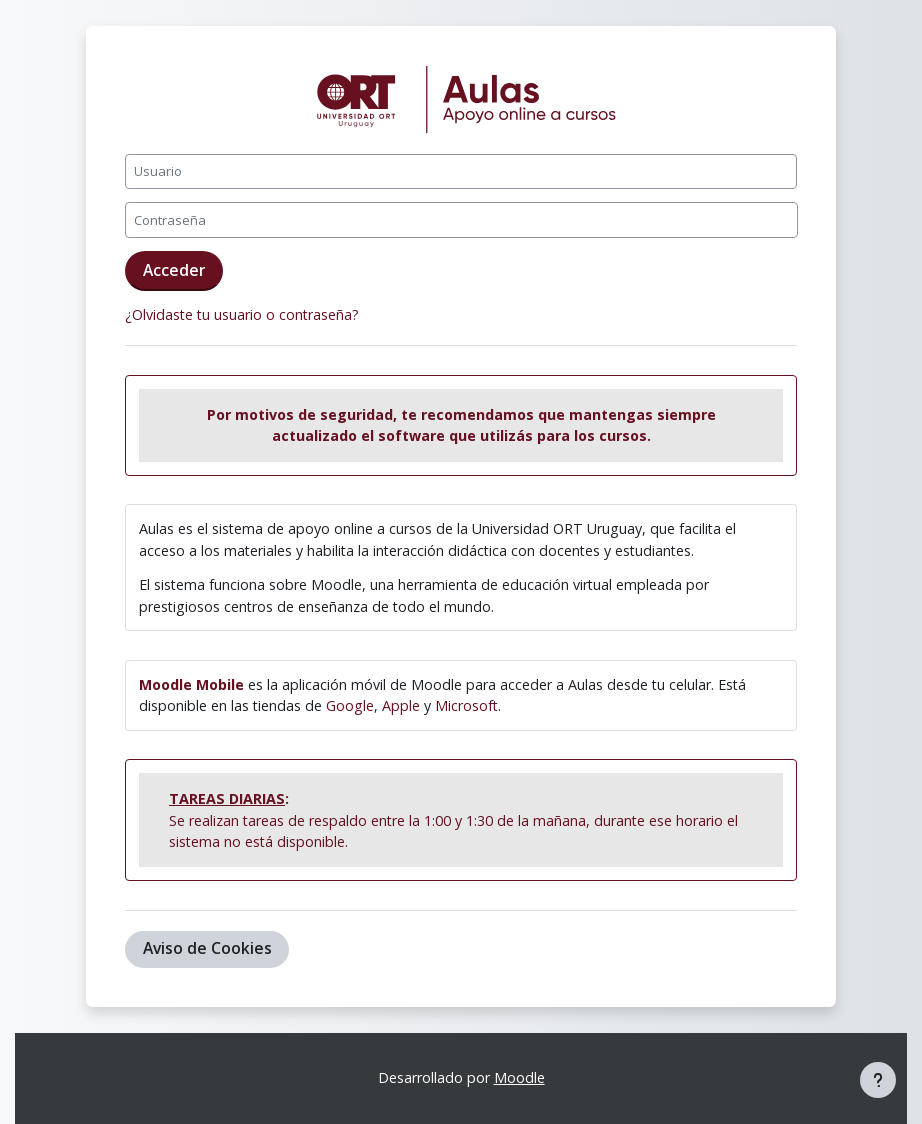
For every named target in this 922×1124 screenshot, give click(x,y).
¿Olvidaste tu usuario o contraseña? (242, 314)
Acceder (174, 270)
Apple (401, 705)
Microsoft (466, 705)
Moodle (519, 1077)
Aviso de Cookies (207, 948)
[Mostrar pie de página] (878, 1080)
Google (350, 705)
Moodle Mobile (191, 684)
